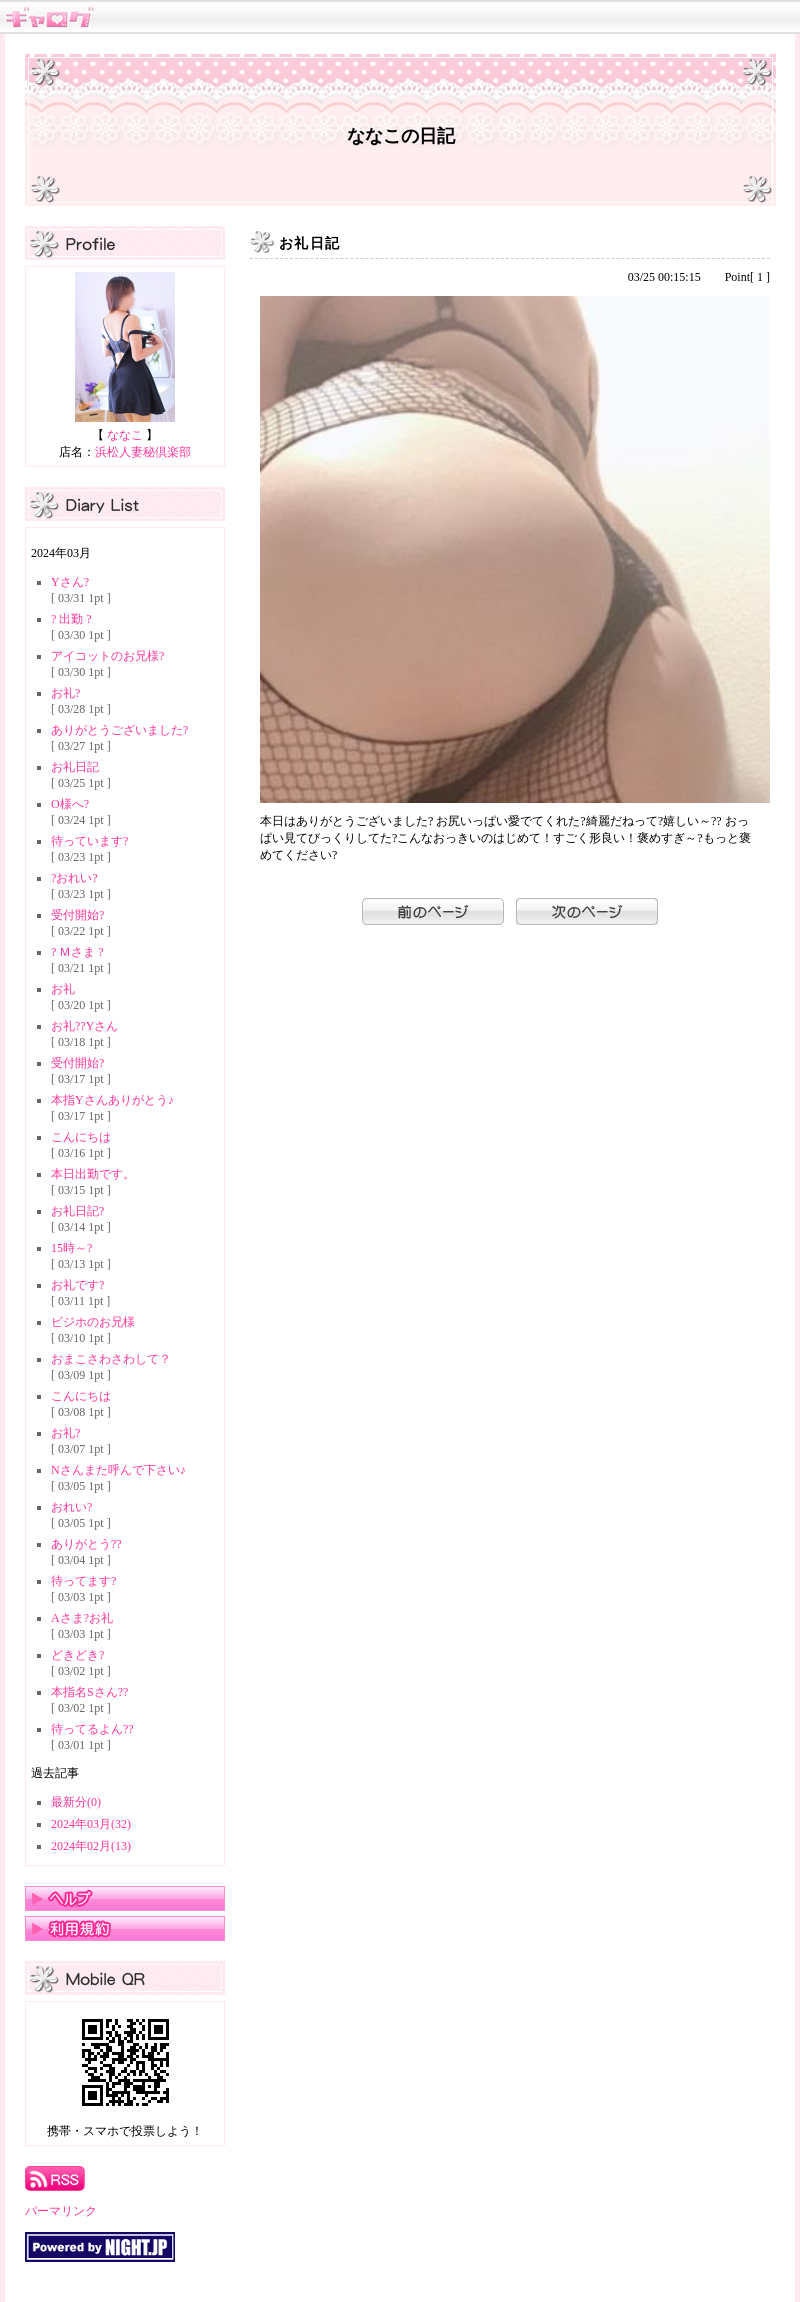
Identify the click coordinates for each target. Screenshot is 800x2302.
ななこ (125, 435)
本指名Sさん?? (89, 1692)
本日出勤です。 (93, 1174)
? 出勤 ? (71, 619)
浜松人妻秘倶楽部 (143, 452)
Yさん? (70, 582)
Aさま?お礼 (82, 1618)
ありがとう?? (86, 1544)
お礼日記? (77, 1211)
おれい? (71, 1507)
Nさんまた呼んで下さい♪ (118, 1470)
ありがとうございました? (119, 730)
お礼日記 (75, 767)
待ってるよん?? (92, 1729)
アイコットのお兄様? (107, 656)
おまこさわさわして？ (111, 1359)
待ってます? (83, 1581)
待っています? (89, 841)
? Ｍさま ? (77, 952)
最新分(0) (76, 1802)
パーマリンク (61, 2211)
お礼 (63, 989)
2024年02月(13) (91, 1846)
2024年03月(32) (91, 1824)
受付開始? (77, 915)
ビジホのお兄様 (93, 1322)
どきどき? (77, 1655)
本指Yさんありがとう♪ (112, 1100)
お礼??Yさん (84, 1026)
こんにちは (81, 1137)
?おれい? (74, 878)
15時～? (71, 1248)
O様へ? (70, 804)
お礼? (65, 693)
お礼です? (77, 1285)
